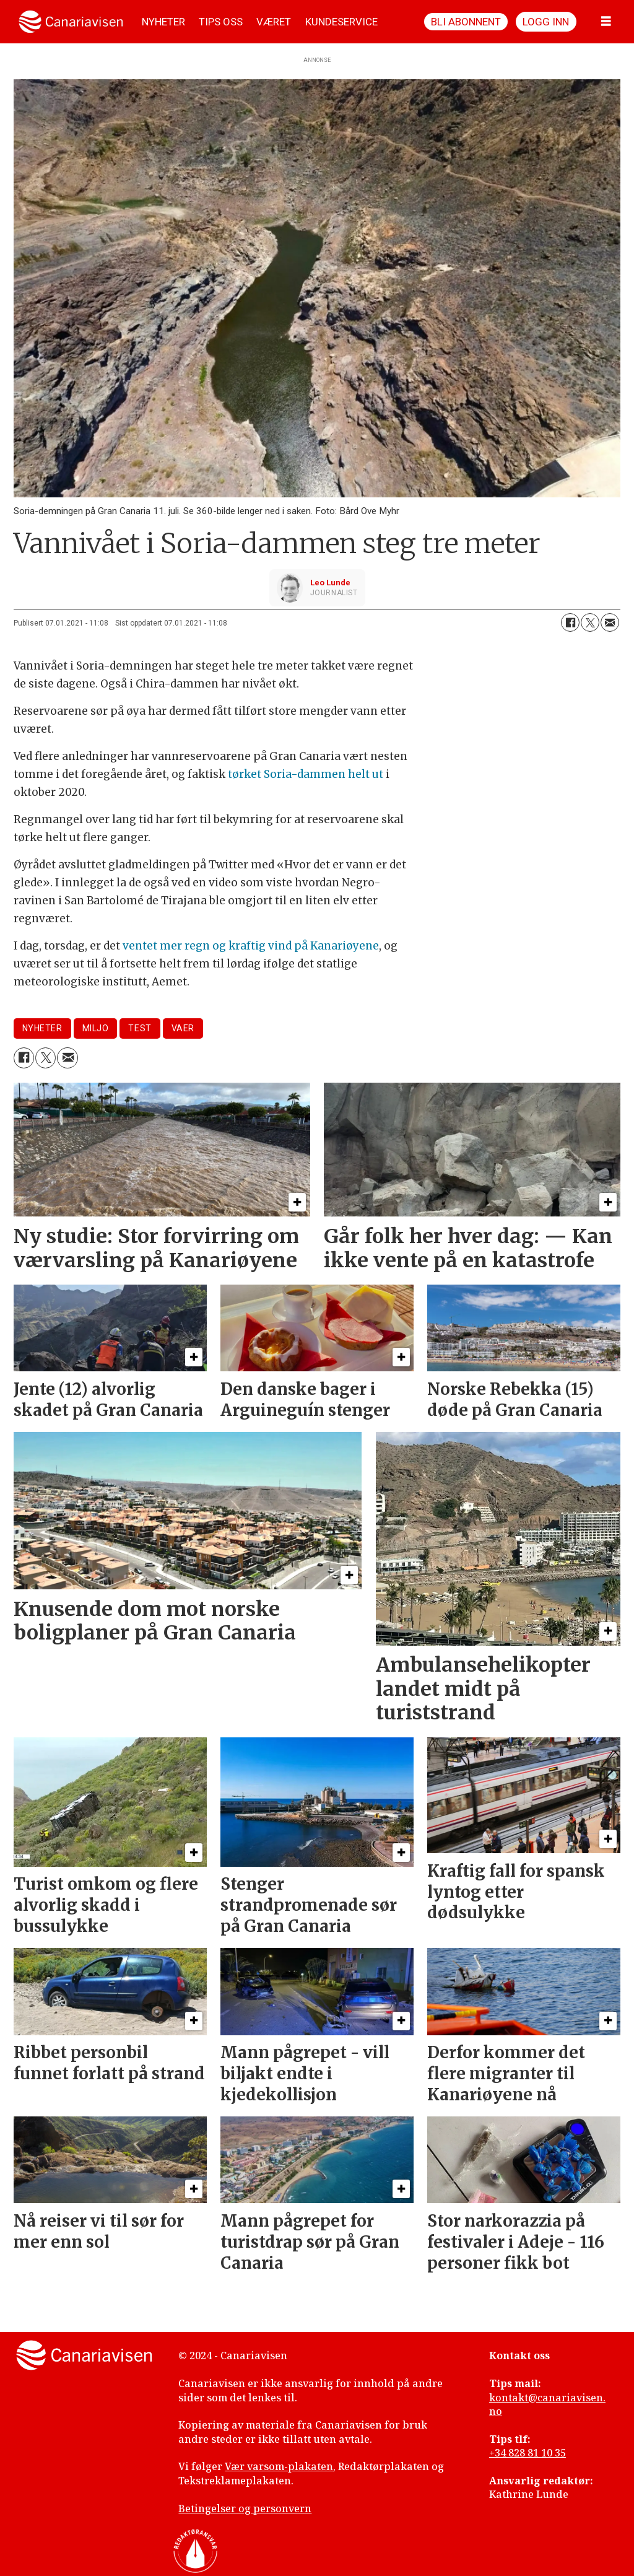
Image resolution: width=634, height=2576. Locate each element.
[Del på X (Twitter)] (590, 622)
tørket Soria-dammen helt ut (305, 774)
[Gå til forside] (71, 21)
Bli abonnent (466, 21)
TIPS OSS (221, 21)
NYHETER (163, 21)
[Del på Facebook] (570, 622)
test (139, 1028)
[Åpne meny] (606, 21)
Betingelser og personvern (244, 2508)
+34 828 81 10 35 (527, 2453)
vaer (183, 1028)
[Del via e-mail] (610, 622)
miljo (95, 1028)
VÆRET (273, 21)
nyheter (42, 1028)
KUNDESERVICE (341, 21)
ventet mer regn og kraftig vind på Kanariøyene (251, 946)
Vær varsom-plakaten (279, 2466)
